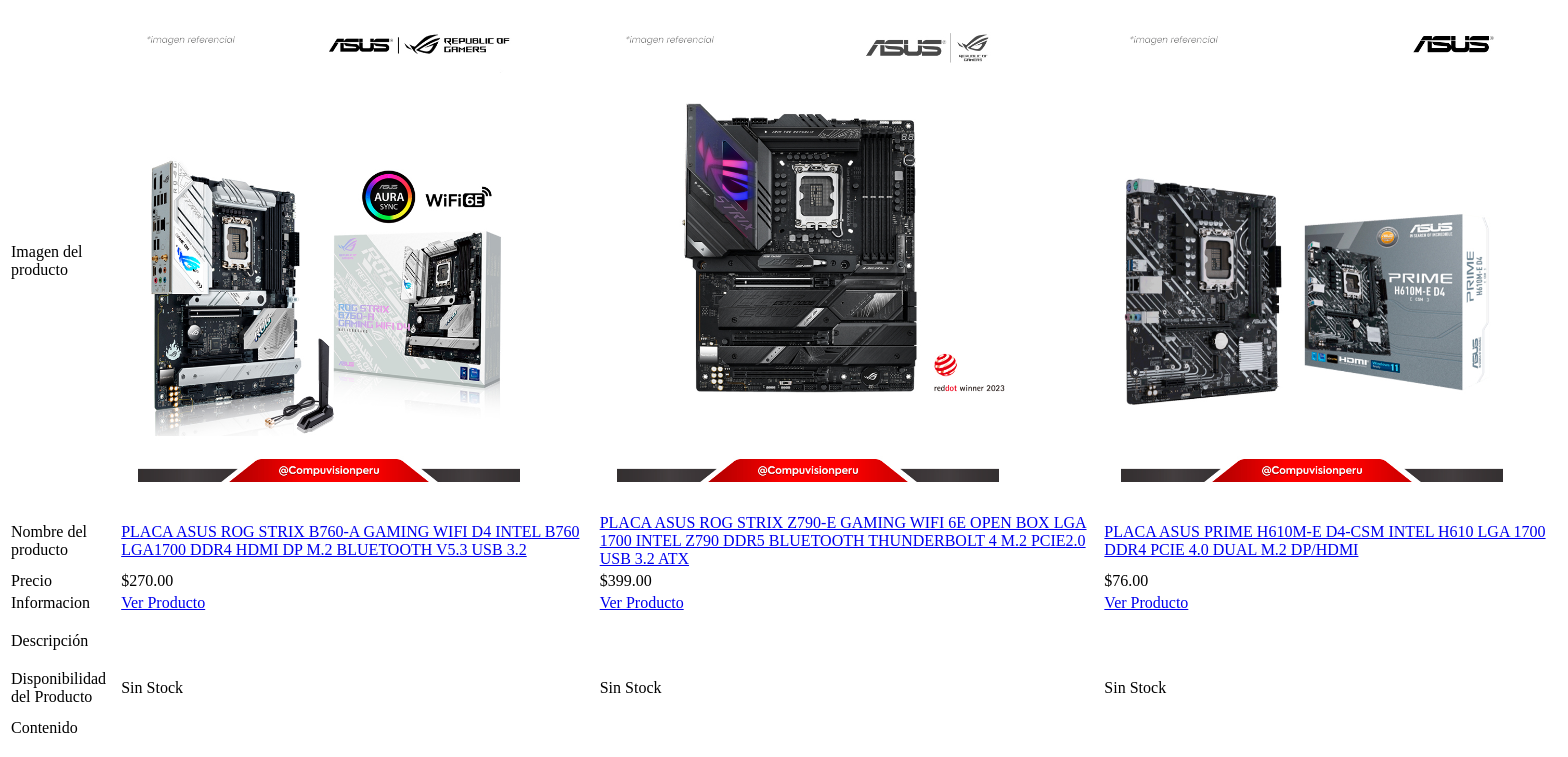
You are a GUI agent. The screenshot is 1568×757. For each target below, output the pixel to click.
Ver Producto (163, 602)
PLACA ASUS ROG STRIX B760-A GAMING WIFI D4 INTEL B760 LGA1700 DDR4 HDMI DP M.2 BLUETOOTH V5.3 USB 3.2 (350, 540)
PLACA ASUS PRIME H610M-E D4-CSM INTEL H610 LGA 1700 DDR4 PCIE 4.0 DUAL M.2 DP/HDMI (1324, 540)
